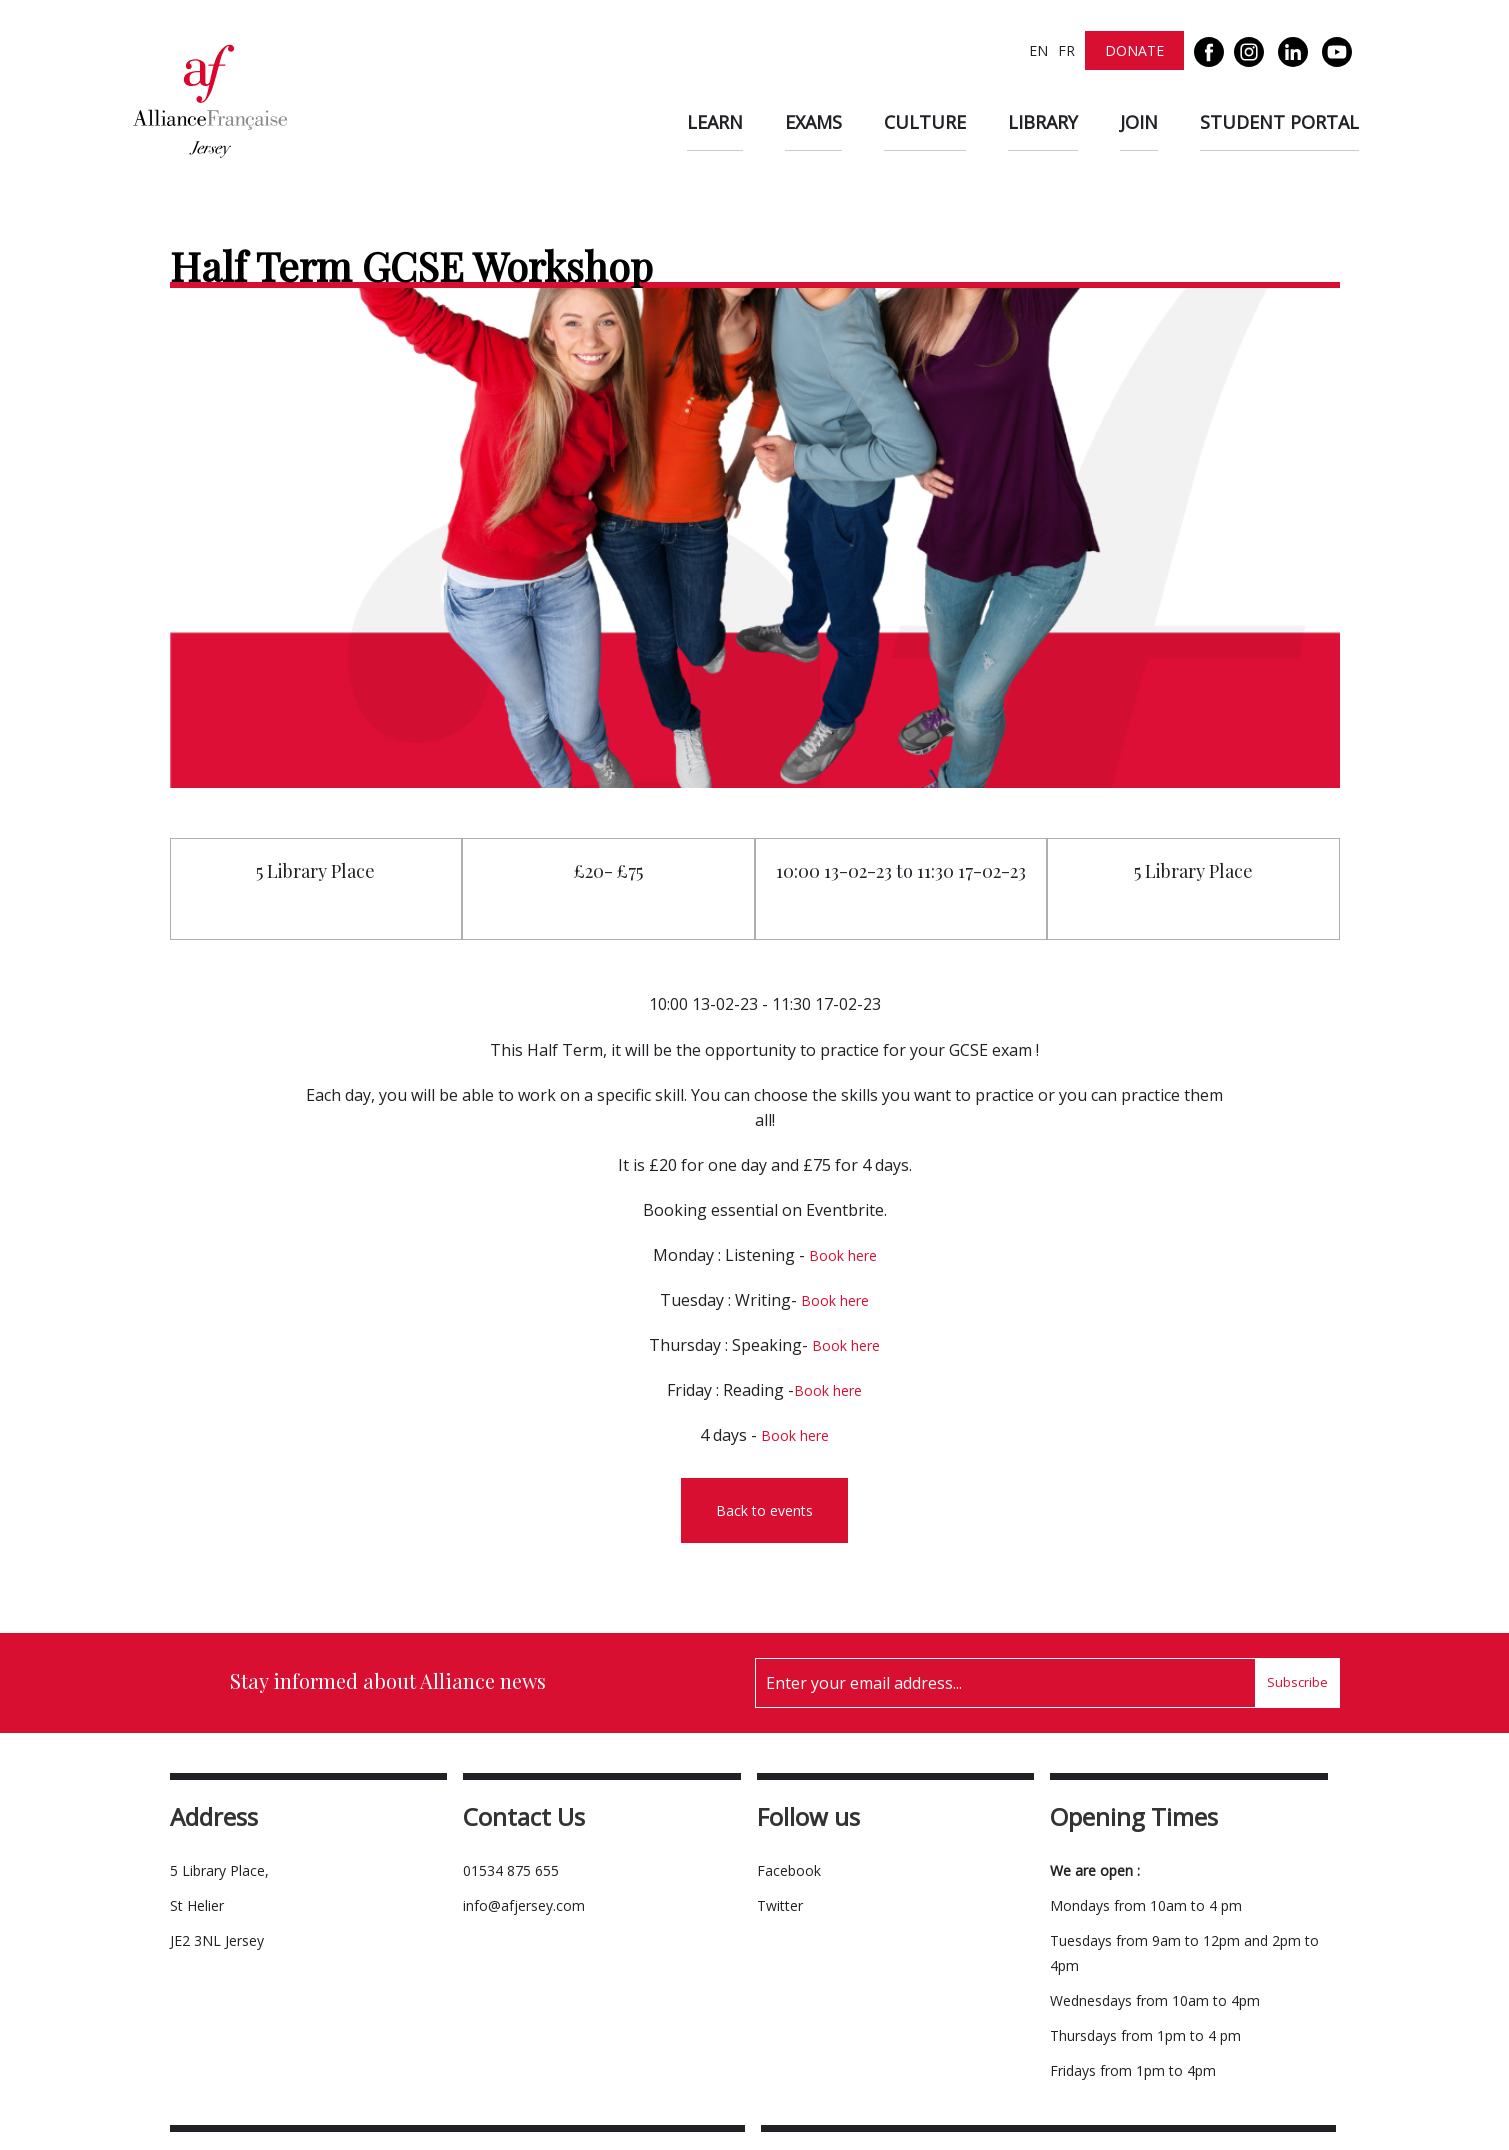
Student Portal (1279, 122)
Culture (925, 122)
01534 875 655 (511, 1870)
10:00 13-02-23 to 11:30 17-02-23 (901, 871)
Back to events (764, 1510)
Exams (813, 122)
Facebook (789, 1870)
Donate (1134, 50)
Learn (715, 122)
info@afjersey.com (524, 1905)
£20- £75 (608, 871)
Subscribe (1297, 1682)
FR (1066, 50)
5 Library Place (315, 871)
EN (1038, 50)
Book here (843, 1255)
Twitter (780, 1905)
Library (1043, 122)
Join (1139, 122)
